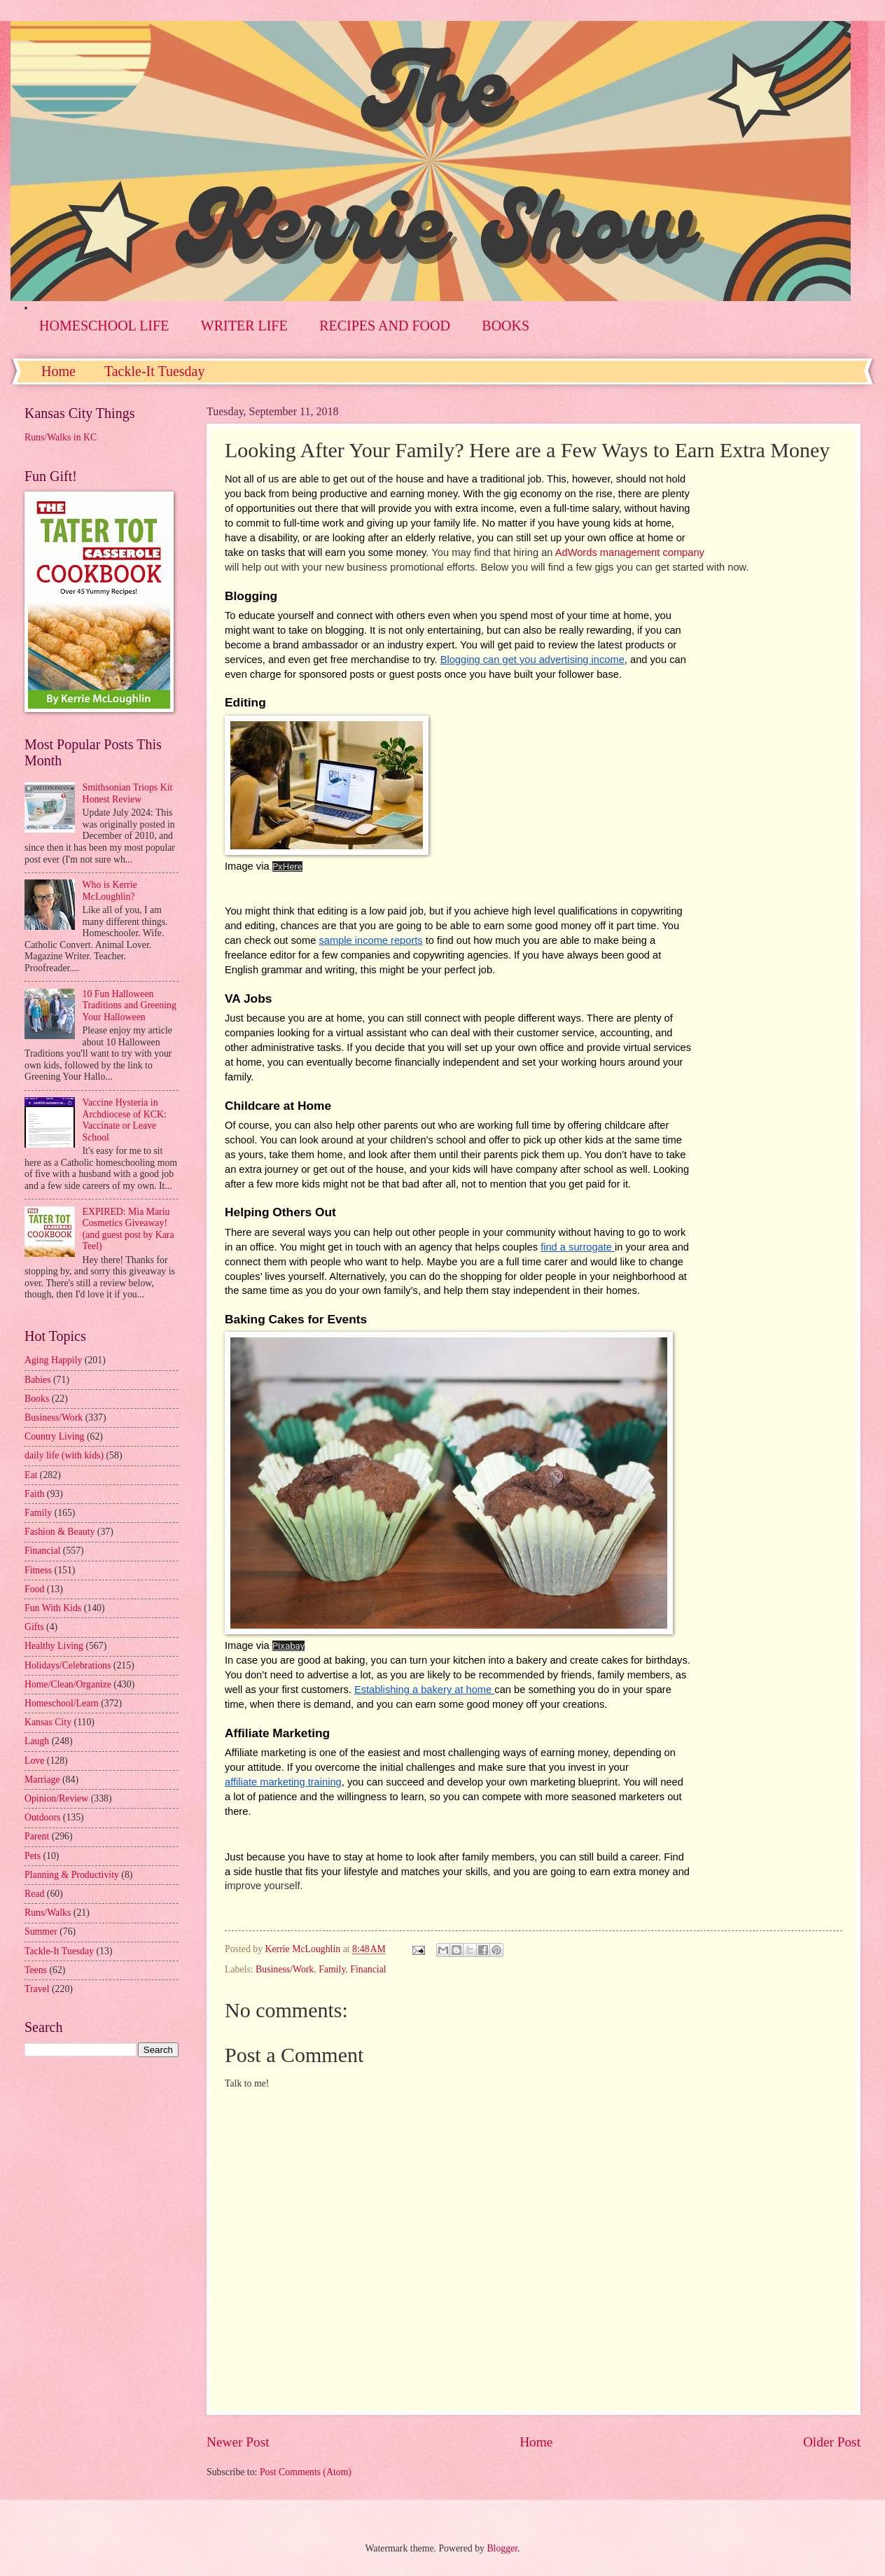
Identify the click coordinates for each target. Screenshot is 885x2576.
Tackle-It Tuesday (154, 371)
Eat (31, 1475)
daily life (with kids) (64, 1455)
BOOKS (505, 325)
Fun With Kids (53, 1608)
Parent (37, 1836)
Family (332, 1969)
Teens (36, 1970)
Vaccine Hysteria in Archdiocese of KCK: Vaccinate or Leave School (125, 1120)
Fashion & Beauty (60, 1531)
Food (34, 1589)
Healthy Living (54, 1646)
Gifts (34, 1627)
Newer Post (238, 2442)
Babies (38, 1379)
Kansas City (48, 1722)
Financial (368, 1969)
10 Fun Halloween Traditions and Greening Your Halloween (129, 1005)
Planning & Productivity (72, 1875)
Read (34, 1893)
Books (37, 1398)
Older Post (831, 2442)
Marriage (42, 1779)
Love (34, 1760)
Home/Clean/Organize (68, 1684)
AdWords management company (629, 552)
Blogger (502, 2548)
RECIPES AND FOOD (384, 325)
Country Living (54, 1436)
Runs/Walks (48, 1912)
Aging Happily (53, 1360)
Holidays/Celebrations (68, 1665)
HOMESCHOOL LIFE (104, 325)
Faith (34, 1494)
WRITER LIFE (244, 325)
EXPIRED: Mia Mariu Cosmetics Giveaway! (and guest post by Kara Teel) (128, 1229)
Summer (41, 1931)
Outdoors (42, 1817)
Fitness (38, 1570)
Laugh (37, 1741)
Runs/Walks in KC (61, 437)
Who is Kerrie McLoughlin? (110, 890)
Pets (33, 1856)
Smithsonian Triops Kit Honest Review (128, 793)
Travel (37, 1989)
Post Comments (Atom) (305, 2472)
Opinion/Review (56, 1798)
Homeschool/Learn (62, 1703)
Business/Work (285, 1969)
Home (58, 371)
